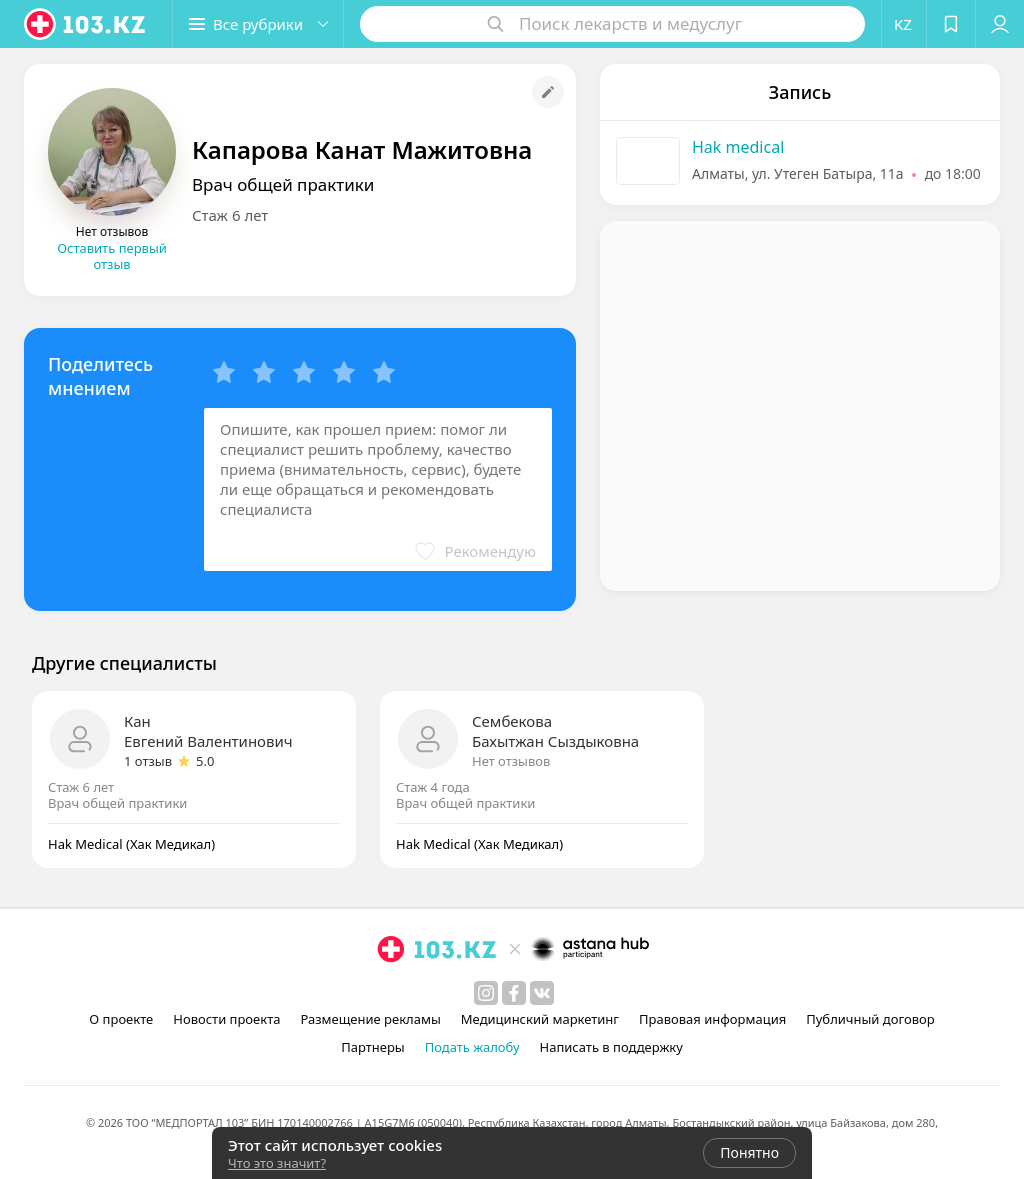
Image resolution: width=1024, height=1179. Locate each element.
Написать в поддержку (611, 1047)
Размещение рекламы (370, 1019)
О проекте (121, 1019)
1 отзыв (148, 761)
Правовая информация (712, 1019)
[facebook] (514, 993)
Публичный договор (870, 1019)
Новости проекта (226, 1019)
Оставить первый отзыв (112, 256)
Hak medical (738, 147)
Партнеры (373, 1047)
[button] (258, 24)
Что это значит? (277, 1163)
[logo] (86, 24)
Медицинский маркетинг (540, 1019)
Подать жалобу (472, 1047)
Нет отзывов (511, 761)
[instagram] (486, 993)
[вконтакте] (542, 993)
